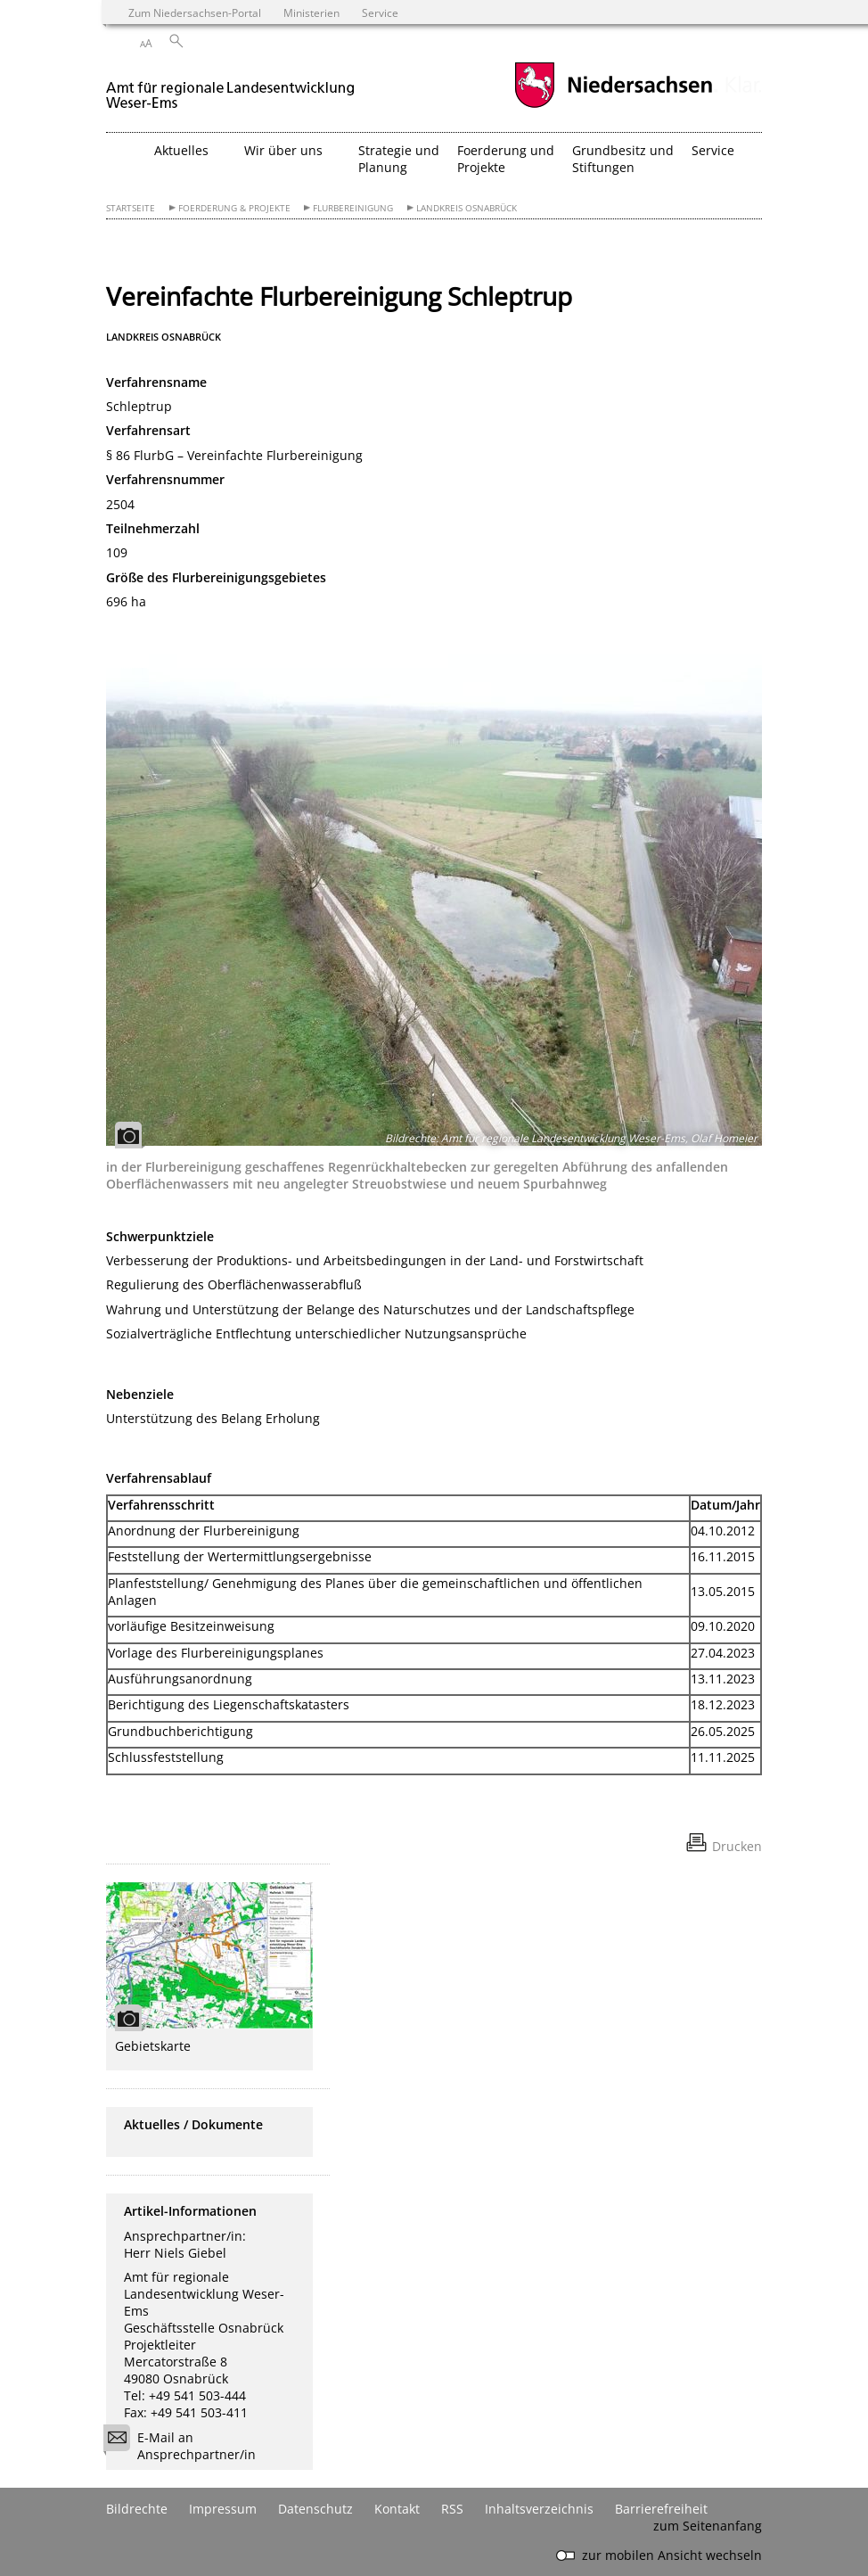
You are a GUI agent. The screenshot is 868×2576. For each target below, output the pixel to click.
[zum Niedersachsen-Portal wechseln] (613, 105)
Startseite (130, 208)
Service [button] (713, 150)
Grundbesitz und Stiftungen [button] (623, 159)
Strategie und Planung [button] (398, 159)
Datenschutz (315, 2508)
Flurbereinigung (353, 208)
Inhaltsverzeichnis (539, 2508)
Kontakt (397, 2508)
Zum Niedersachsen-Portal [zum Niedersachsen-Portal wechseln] (194, 12)
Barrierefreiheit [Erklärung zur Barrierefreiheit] (661, 2508)
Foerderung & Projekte (234, 208)
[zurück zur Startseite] (231, 88)
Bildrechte (137, 2508)
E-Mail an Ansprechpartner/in (185, 2446)
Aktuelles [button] (181, 150)
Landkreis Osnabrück (466, 208)
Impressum (223, 2508)
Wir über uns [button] (283, 150)
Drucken (737, 1846)
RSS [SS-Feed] (452, 2508)
